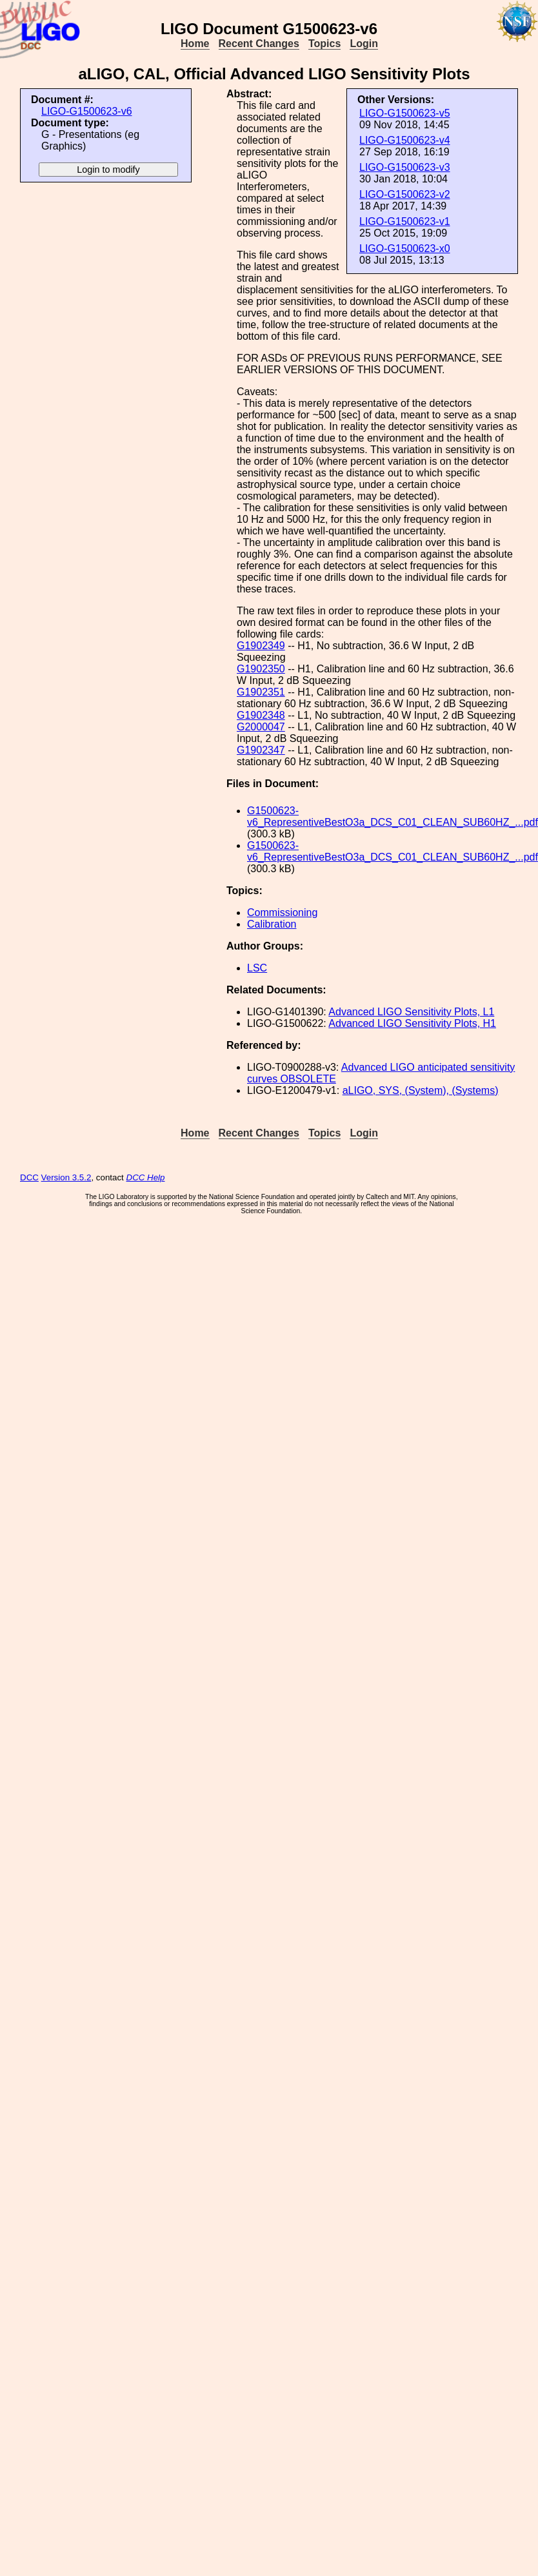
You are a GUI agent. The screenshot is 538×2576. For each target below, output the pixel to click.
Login (364, 43)
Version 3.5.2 (66, 1177)
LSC (257, 967)
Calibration (271, 924)
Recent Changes (259, 43)
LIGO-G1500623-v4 (404, 140)
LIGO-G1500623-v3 (404, 167)
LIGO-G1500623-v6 (86, 111)
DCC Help (145, 1177)
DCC (29, 1177)
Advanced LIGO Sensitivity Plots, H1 (412, 1023)
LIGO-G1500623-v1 (404, 221)
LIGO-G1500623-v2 (404, 194)
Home (195, 43)
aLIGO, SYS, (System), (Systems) (421, 1090)
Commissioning (282, 912)
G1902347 (261, 750)
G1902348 (261, 715)
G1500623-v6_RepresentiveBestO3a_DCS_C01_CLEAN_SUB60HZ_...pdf (392, 816)
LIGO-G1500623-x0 (404, 248)
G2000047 (261, 726)
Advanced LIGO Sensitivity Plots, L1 (411, 1011)
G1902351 (261, 692)
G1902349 (261, 645)
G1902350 (261, 668)
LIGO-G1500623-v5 (404, 113)
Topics (324, 43)
